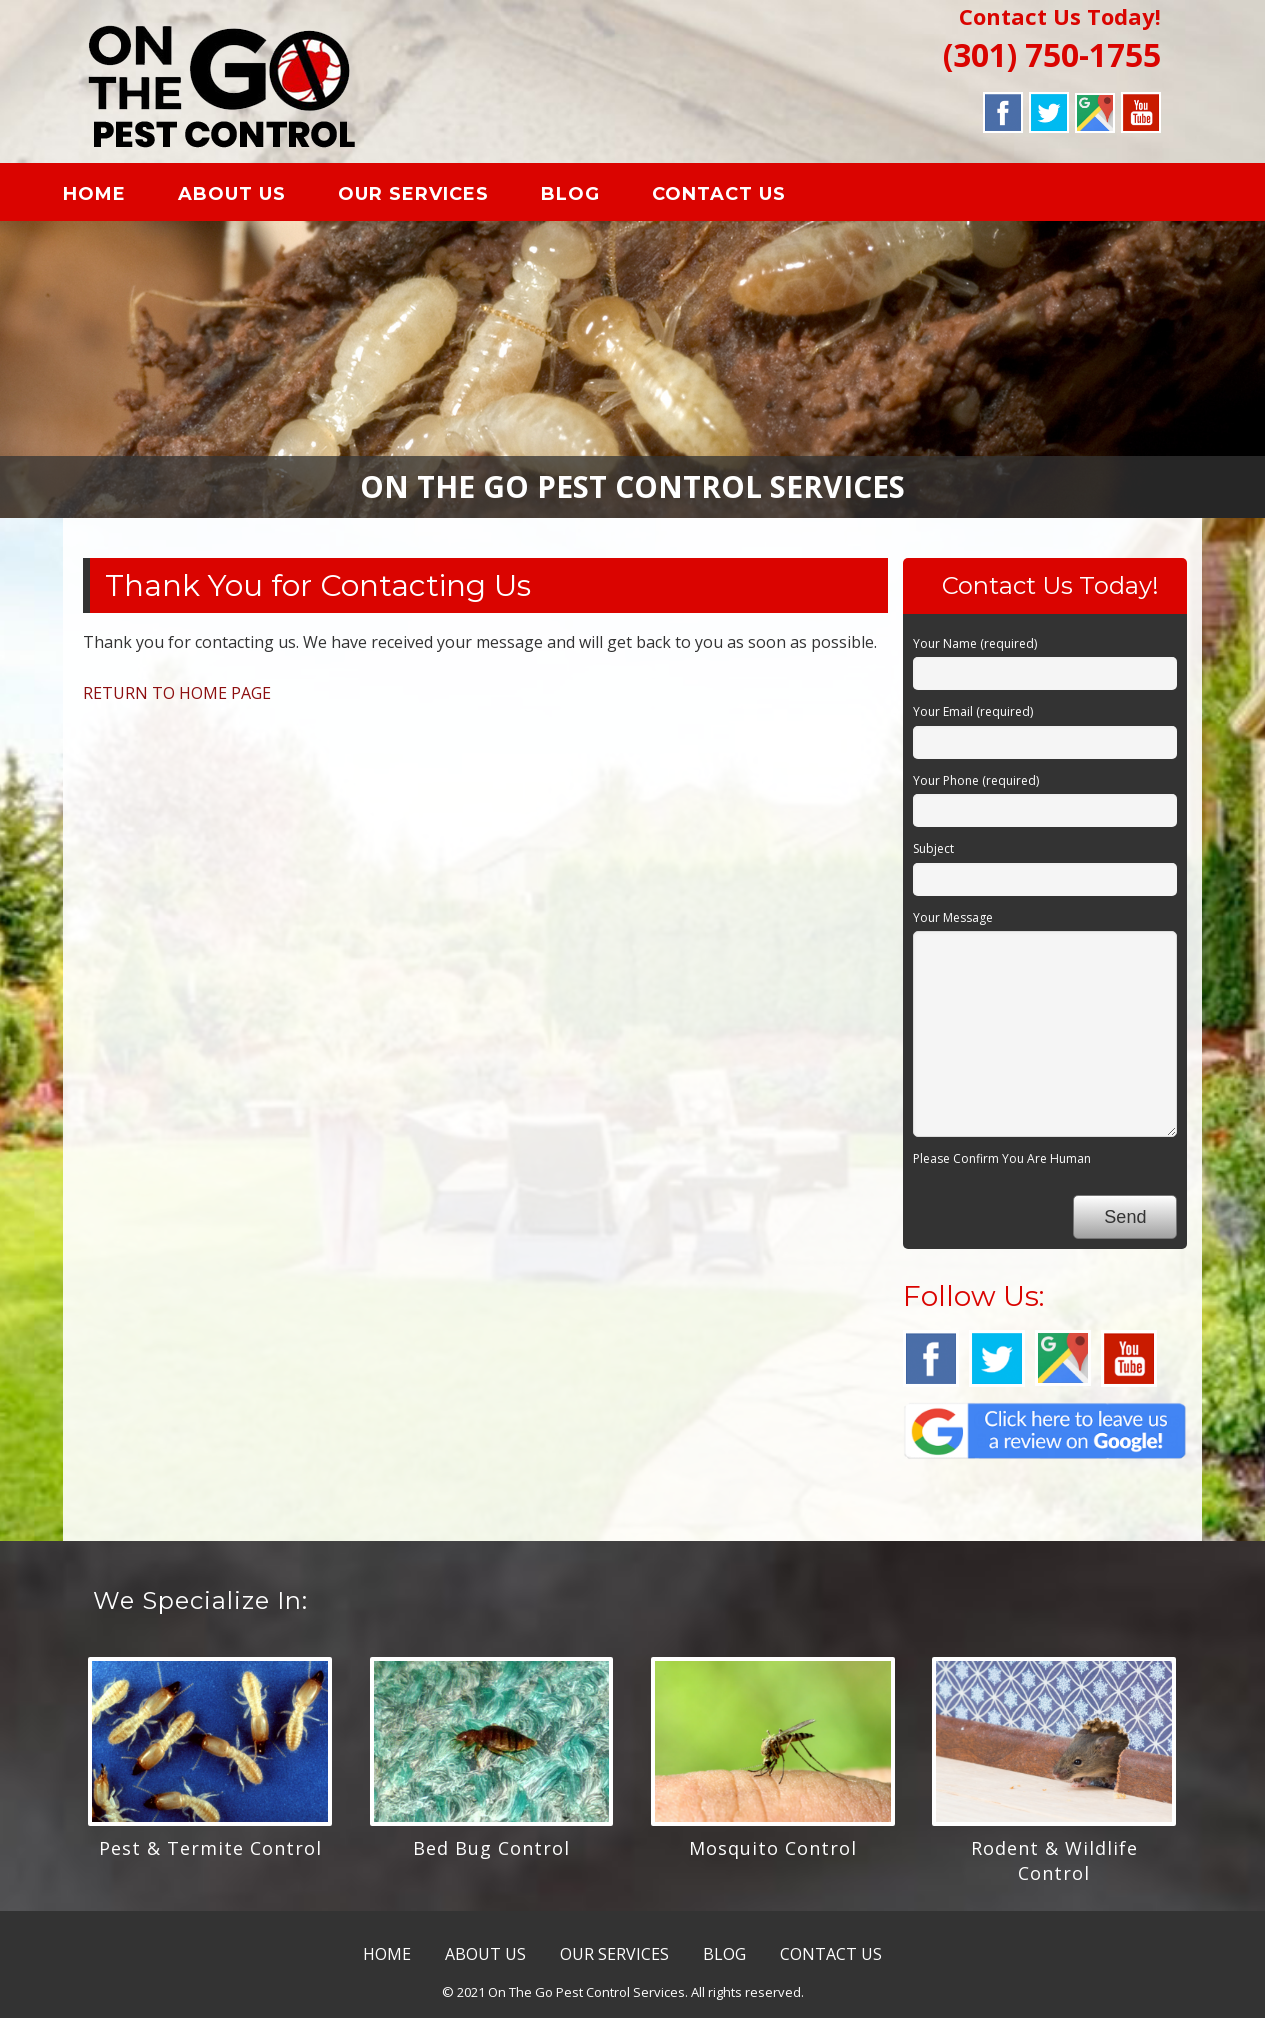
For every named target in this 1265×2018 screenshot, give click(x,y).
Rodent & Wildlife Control (1054, 1867)
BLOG (592, 197)
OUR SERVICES (435, 197)
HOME (116, 197)
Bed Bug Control (491, 1855)
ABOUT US (254, 197)
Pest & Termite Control (210, 1855)
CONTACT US (741, 197)
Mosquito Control (773, 1855)
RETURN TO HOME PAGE (177, 700)
